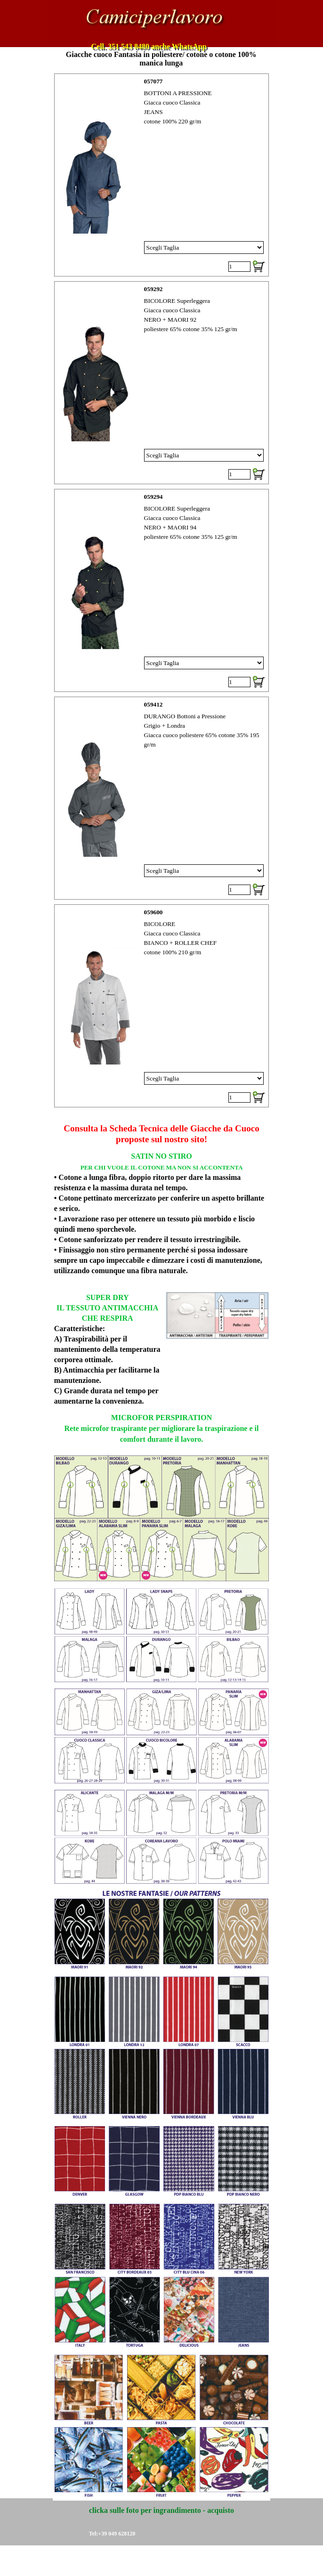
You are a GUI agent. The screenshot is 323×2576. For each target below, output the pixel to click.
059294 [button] (153, 496)
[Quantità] (239, 266)
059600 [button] (153, 912)
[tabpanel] (161, 1129)
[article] (161, 174)
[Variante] (204, 247)
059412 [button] (153, 704)
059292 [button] (153, 289)
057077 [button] (153, 81)
